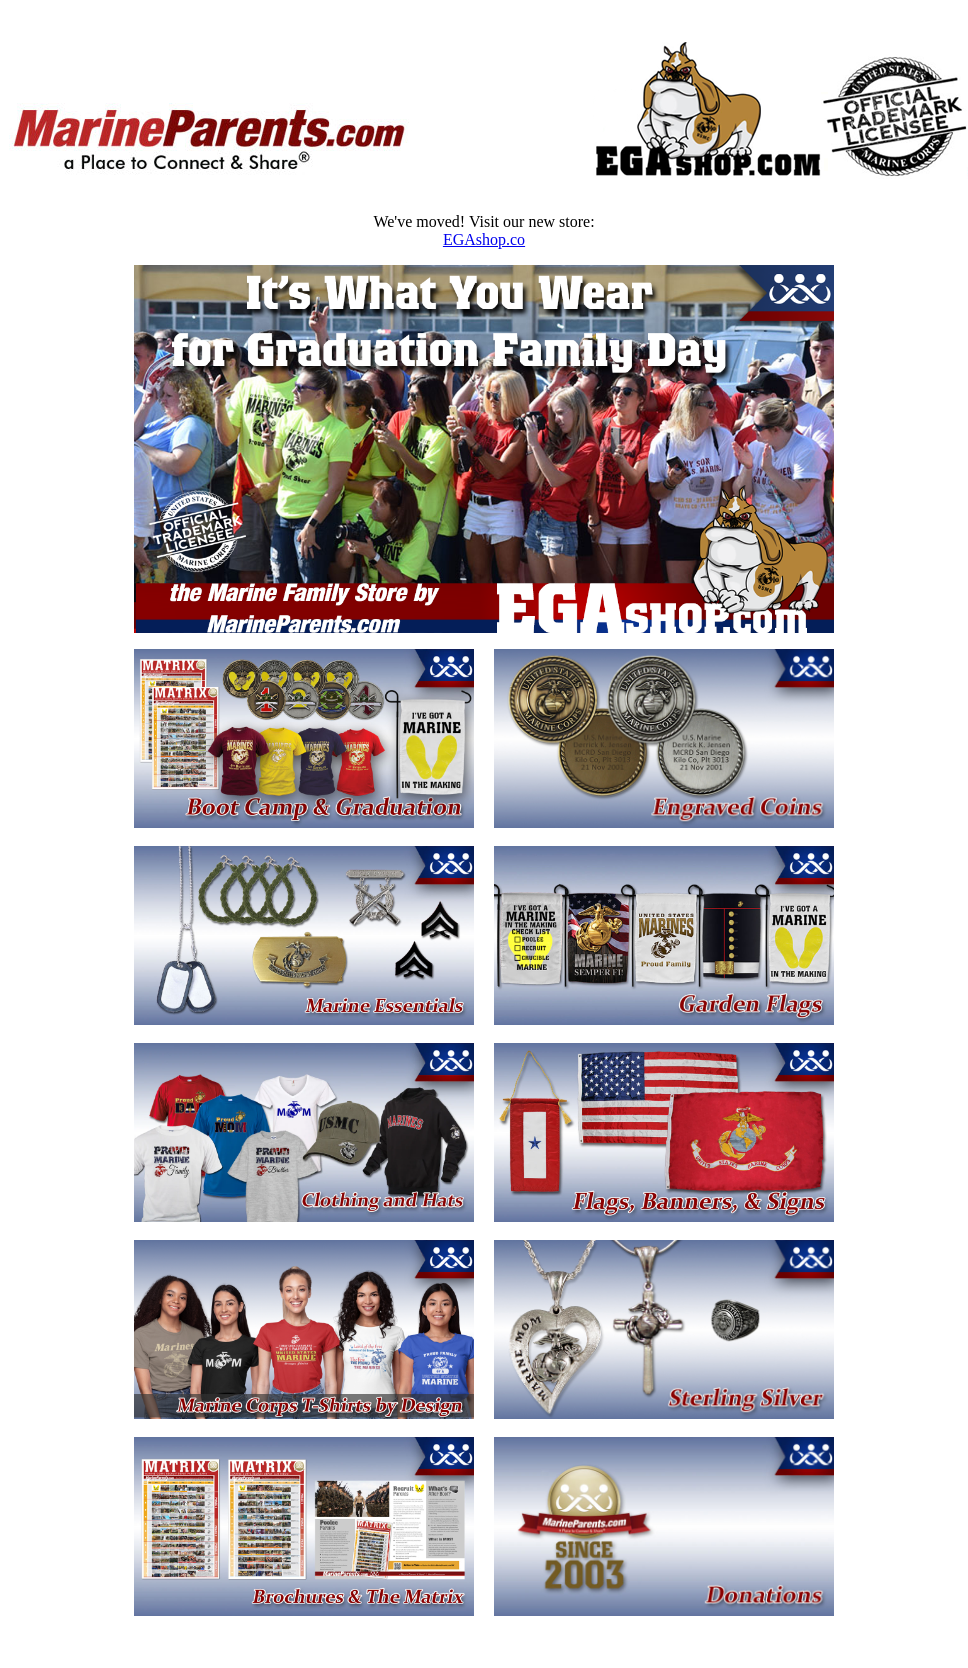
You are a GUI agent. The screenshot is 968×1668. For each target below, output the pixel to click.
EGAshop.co (484, 239)
